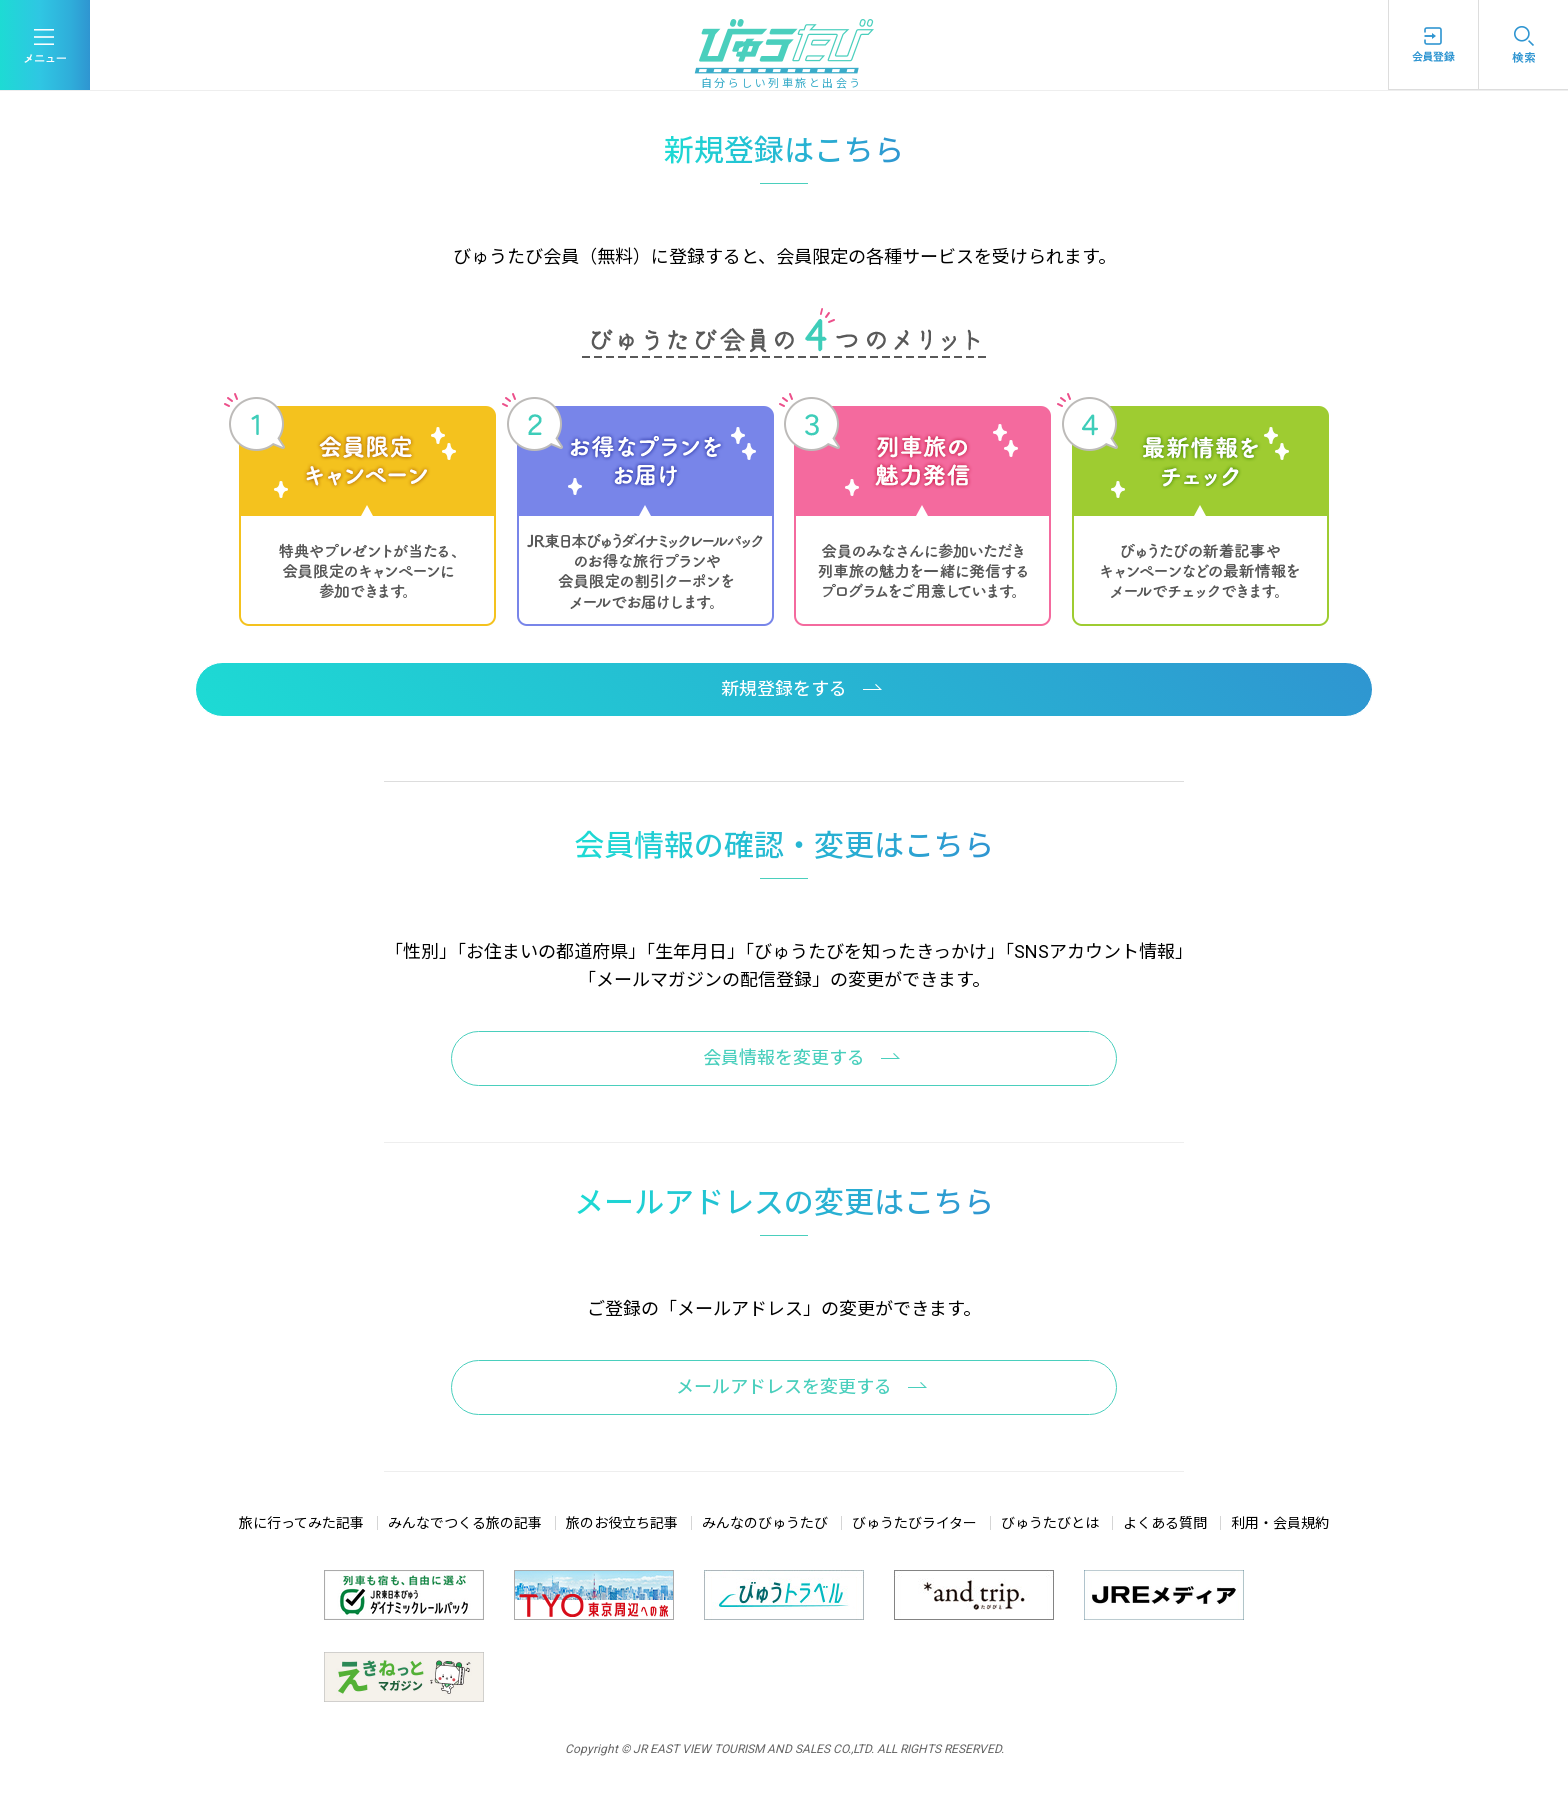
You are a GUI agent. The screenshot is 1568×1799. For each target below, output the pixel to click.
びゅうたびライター (914, 1523)
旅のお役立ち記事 (622, 1523)
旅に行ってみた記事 (301, 1523)
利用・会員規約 (1280, 1523)
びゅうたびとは (1050, 1523)
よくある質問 (1165, 1523)
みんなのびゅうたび (765, 1523)
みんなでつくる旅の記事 (465, 1523)
